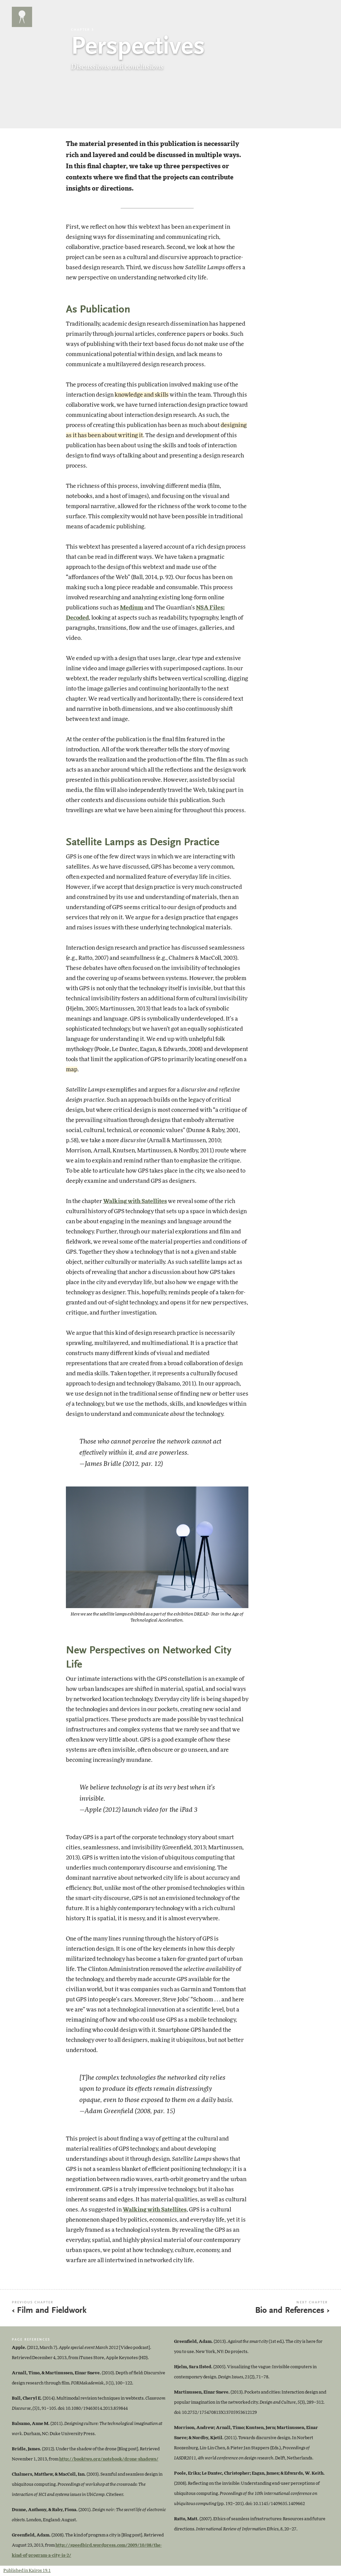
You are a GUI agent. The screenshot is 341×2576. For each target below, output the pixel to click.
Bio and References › (292, 2310)
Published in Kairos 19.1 (27, 2571)
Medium (131, 607)
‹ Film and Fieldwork (49, 2310)
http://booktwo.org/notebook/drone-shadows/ (109, 2459)
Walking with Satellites (135, 1201)
